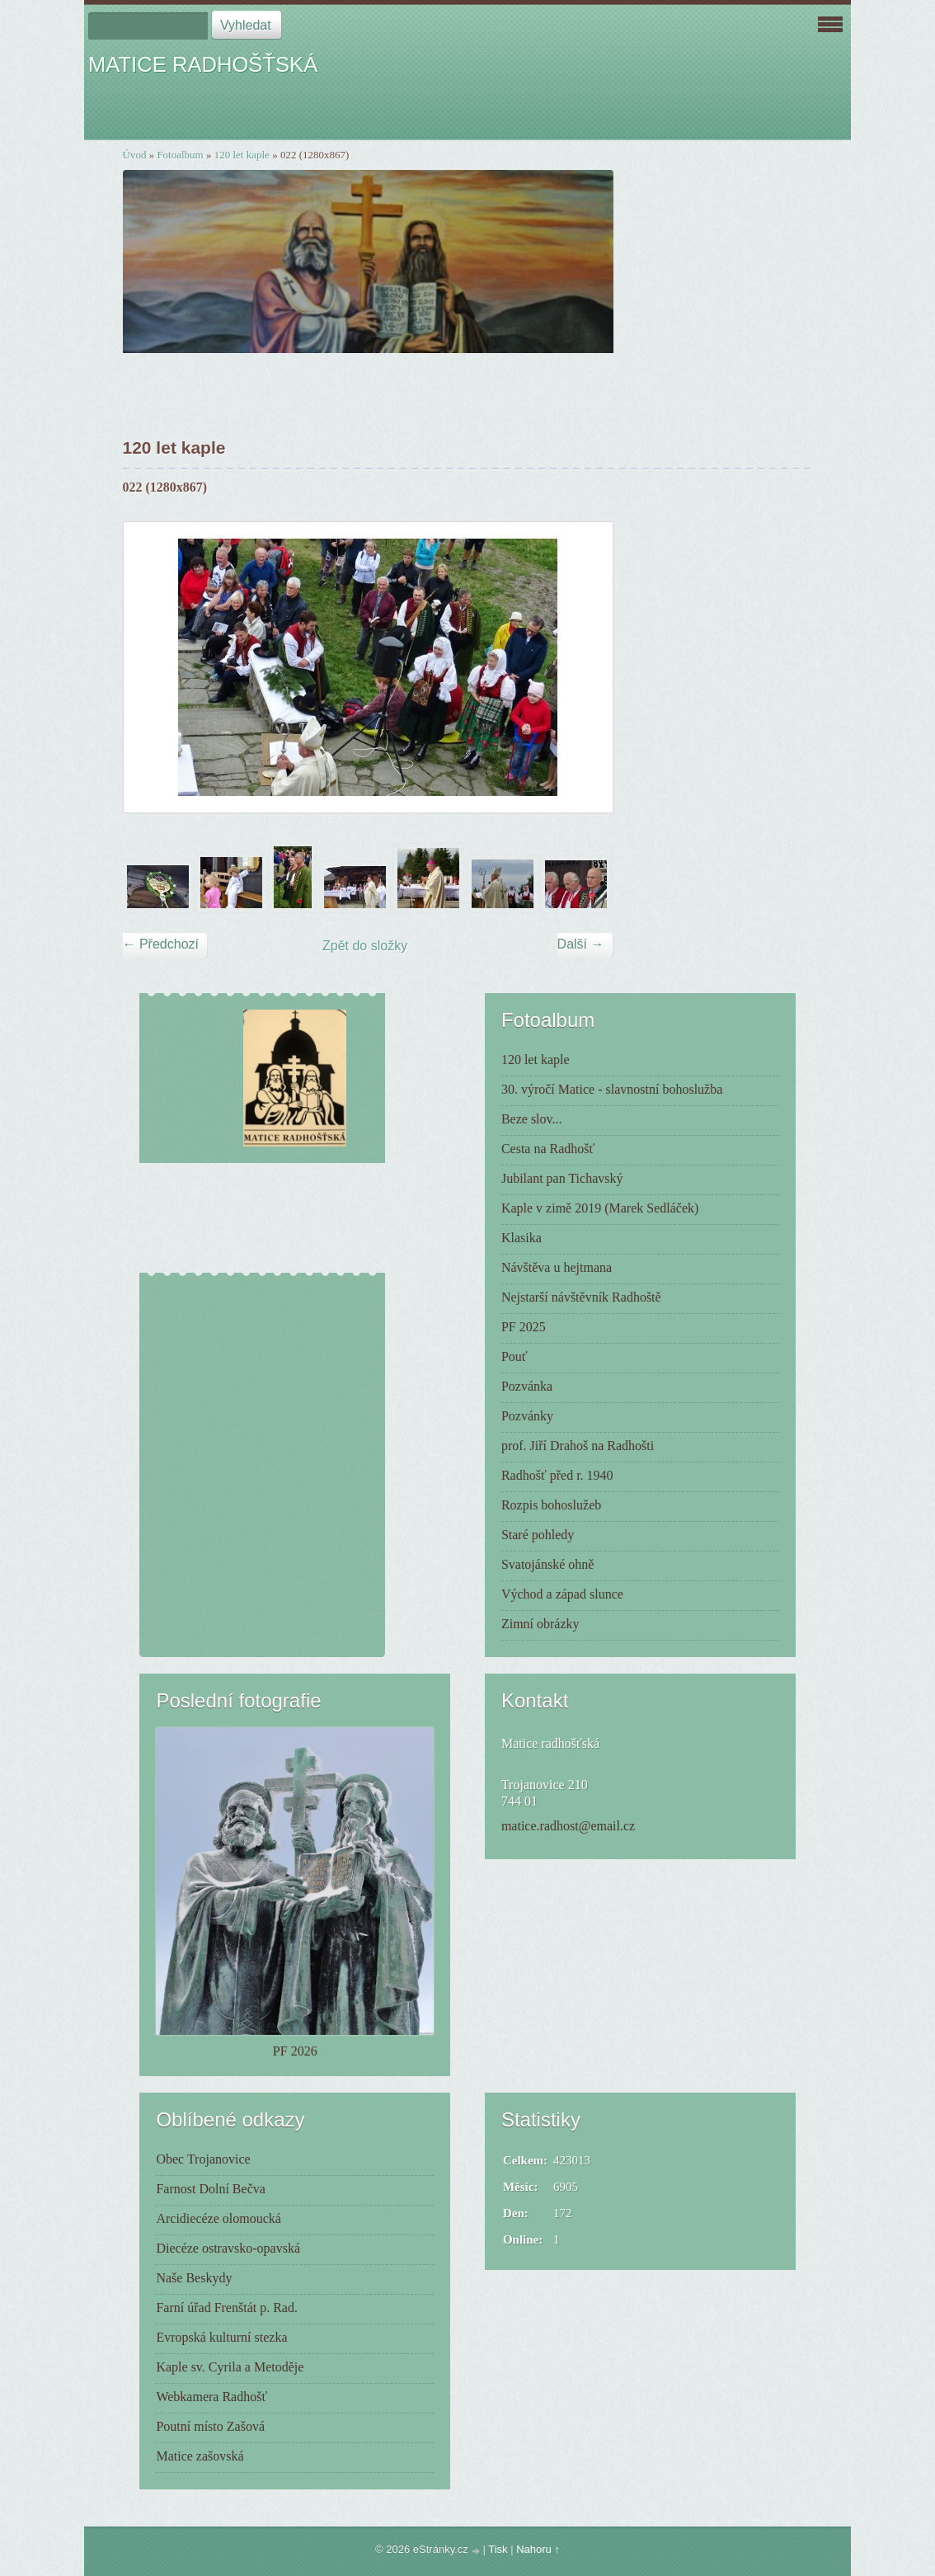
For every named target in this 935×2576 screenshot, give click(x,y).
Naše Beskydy (194, 2278)
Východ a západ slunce (562, 1594)
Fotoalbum (180, 154)
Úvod (135, 154)
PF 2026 (295, 2051)
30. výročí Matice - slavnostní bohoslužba (611, 1089)
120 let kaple (242, 154)
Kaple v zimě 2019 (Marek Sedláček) (599, 1208)
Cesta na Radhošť (547, 1149)
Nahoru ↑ (538, 2549)
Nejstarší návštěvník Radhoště (581, 1297)
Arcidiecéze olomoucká (218, 2218)
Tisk (497, 2549)
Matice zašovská (199, 2456)
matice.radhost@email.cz (568, 1826)
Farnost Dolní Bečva (210, 2189)
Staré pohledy (537, 1535)
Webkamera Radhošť (211, 2397)
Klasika (521, 1238)
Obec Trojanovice (203, 2159)
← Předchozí (161, 944)
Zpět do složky (364, 946)
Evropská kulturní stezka (221, 2337)
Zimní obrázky (540, 1624)
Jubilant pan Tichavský (562, 1178)
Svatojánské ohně (547, 1564)
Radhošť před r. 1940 (557, 1475)
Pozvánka (526, 1386)
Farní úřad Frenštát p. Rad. (227, 2308)
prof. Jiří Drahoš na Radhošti (577, 1446)
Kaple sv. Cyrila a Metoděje (229, 2367)
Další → (580, 944)
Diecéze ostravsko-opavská (228, 2248)
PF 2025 (523, 1327)
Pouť (514, 1356)
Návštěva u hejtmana (556, 1267)
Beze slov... (531, 1119)
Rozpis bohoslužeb (551, 1505)
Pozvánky (527, 1416)
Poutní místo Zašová (210, 2426)
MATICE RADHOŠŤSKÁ (202, 64)
